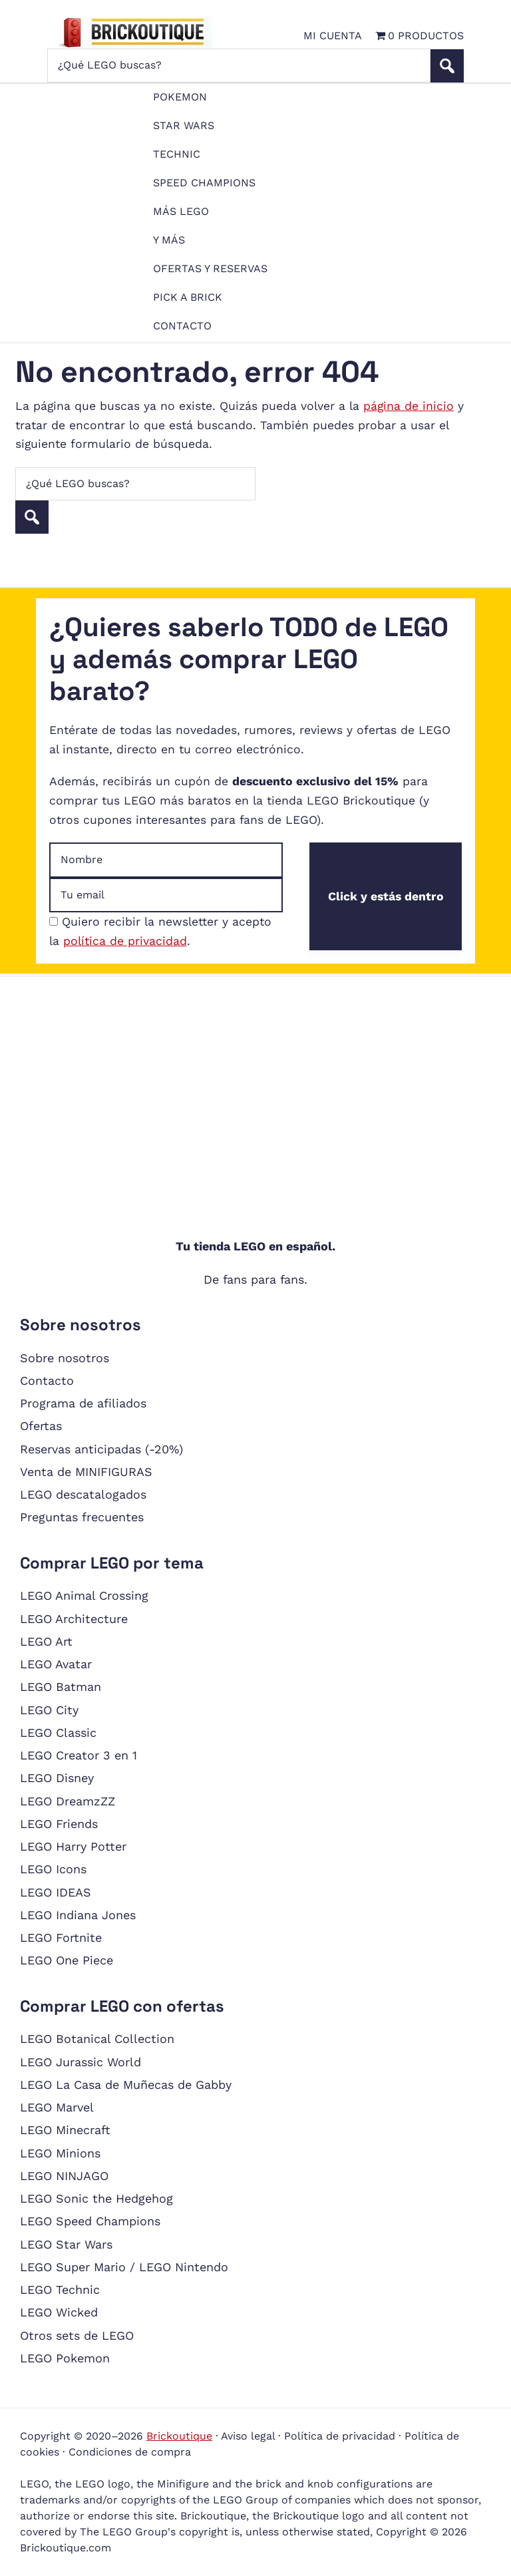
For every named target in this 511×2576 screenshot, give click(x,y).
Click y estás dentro (386, 896)
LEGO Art (46, 1641)
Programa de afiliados (83, 1403)
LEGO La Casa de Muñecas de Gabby (126, 2085)
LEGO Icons (53, 1869)
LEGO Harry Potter (73, 1846)
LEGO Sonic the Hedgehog (96, 2198)
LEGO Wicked (59, 2312)
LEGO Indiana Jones (78, 1915)
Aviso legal (248, 2436)
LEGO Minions (60, 2153)
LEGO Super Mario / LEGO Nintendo (124, 2267)
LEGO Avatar (56, 1664)
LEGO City (49, 1710)
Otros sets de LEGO (77, 2335)
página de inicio (408, 406)
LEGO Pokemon (65, 2358)
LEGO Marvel (57, 2107)
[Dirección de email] (166, 895)
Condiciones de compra (130, 2452)
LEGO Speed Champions (90, 2221)
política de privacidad (125, 941)
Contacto (47, 1380)
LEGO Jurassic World (80, 2062)
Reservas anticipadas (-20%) (101, 1449)
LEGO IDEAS (55, 1892)
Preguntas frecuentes (82, 1517)
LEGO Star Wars (66, 2244)
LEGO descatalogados (83, 1494)
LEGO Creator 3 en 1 (78, 1755)
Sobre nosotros (64, 1358)
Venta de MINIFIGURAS (86, 1472)
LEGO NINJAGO (64, 2176)
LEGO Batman (60, 1687)
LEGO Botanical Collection (97, 2039)
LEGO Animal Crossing (84, 1595)
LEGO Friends (59, 1824)
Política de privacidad (339, 2436)
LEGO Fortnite (61, 1937)
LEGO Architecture (74, 1619)
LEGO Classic (58, 1733)
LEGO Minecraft (65, 2130)
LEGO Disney (57, 1778)
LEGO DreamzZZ (67, 1801)
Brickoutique (179, 2436)
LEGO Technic (60, 2290)
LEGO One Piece (66, 1960)
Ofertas (41, 1426)
